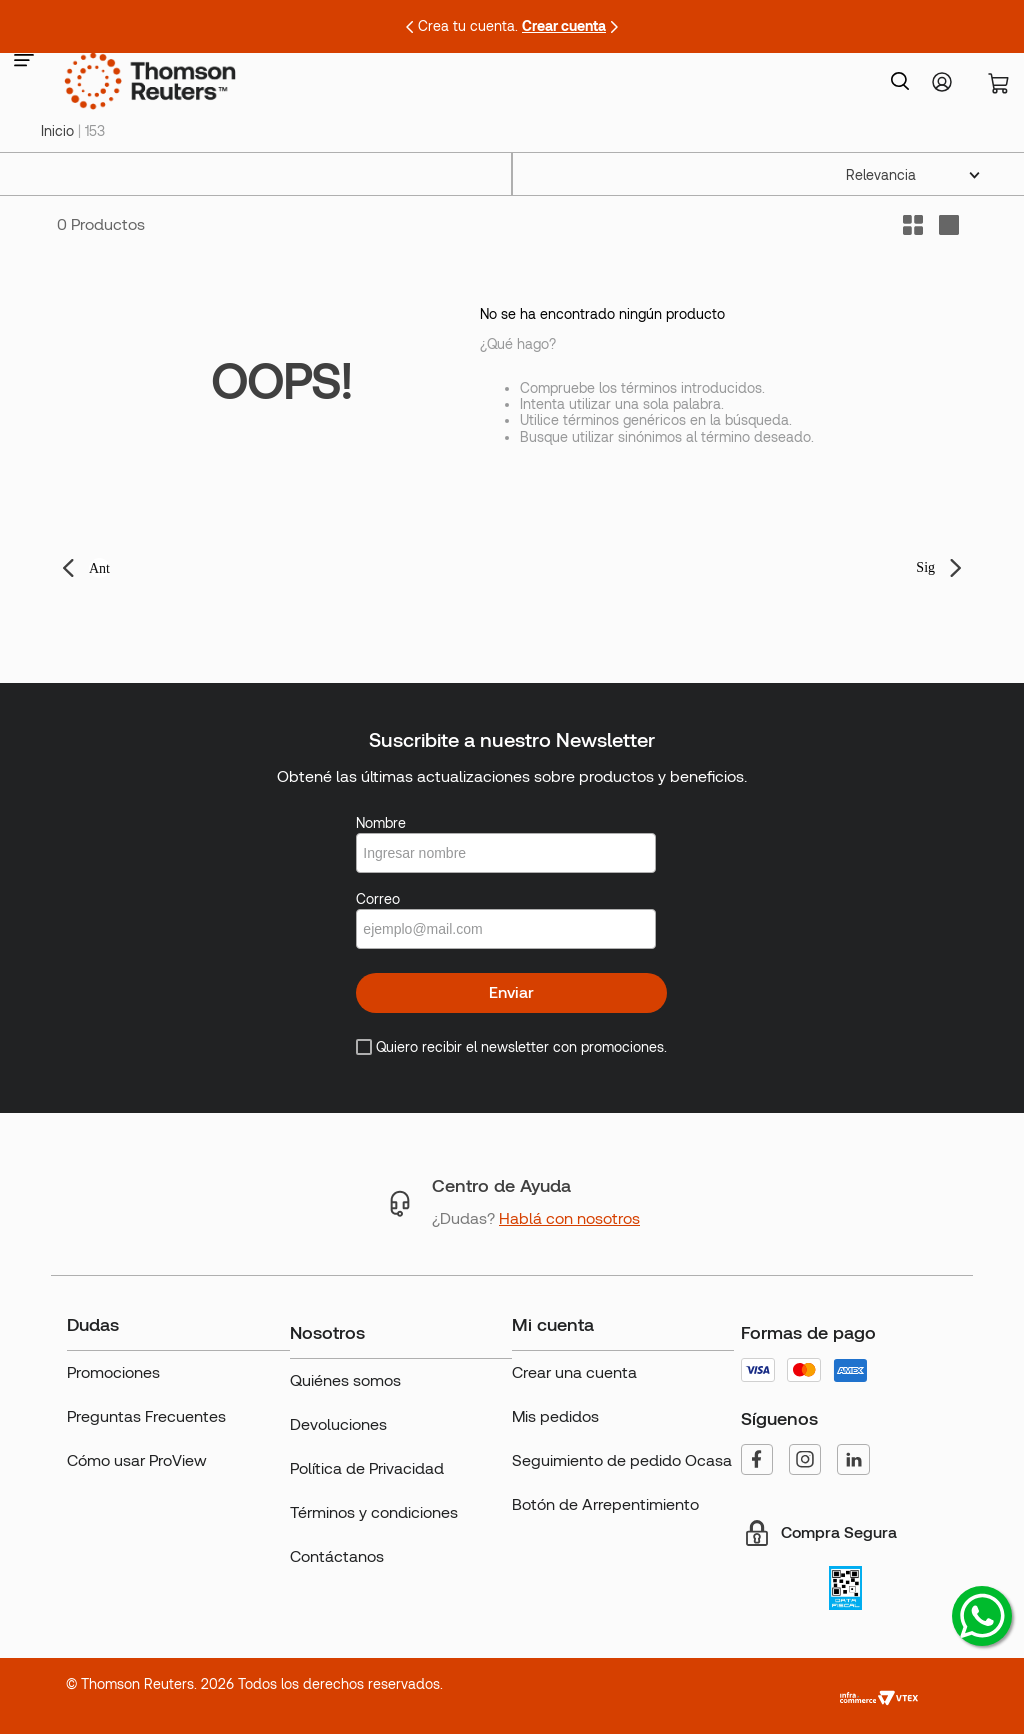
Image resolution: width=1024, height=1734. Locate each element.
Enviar (511, 992)
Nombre (381, 823)
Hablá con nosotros (569, 1218)
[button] (24, 61)
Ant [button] (99, 568)
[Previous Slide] (410, 27)
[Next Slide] (614, 27)
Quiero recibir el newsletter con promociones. (521, 1047)
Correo (378, 899)
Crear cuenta (564, 26)
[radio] (949, 225)
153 (95, 131)
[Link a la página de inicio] (57, 131)
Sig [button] (925, 567)
